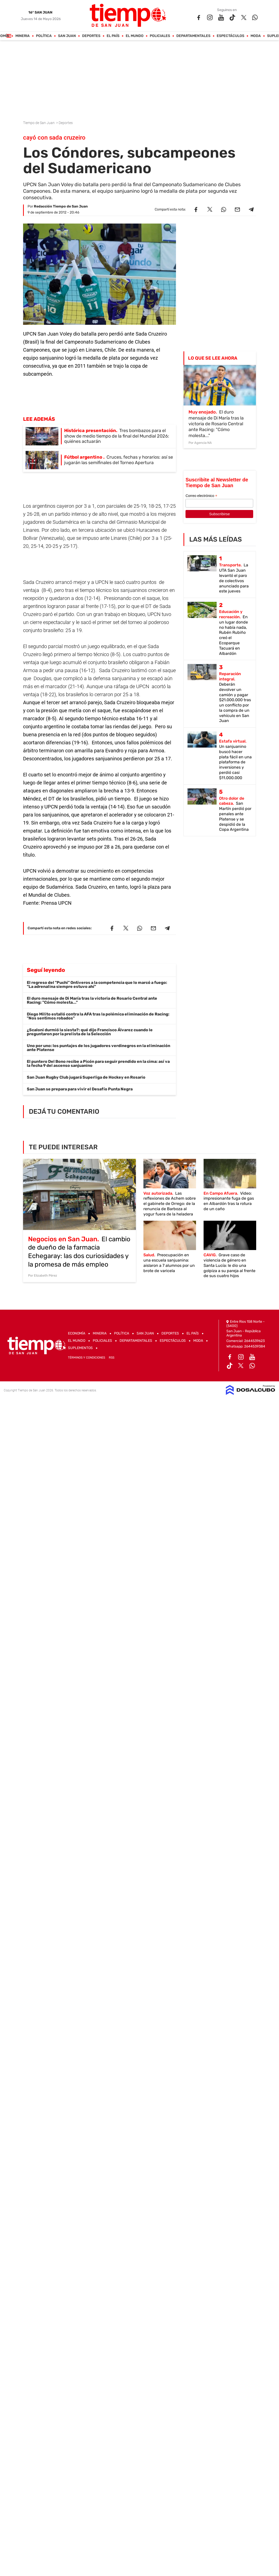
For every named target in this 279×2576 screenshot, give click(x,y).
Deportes (91, 36)
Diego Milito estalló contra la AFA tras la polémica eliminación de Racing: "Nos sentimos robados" (98, 1016)
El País (113, 36)
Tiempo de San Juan (39, 123)
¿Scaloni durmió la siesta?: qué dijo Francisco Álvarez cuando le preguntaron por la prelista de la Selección (90, 1031)
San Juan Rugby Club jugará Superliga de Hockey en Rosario (86, 1077)
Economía (76, 1333)
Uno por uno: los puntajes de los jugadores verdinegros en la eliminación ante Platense (98, 1047)
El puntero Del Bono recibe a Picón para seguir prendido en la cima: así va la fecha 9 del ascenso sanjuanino (98, 1063)
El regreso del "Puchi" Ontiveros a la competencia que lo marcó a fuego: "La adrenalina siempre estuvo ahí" (97, 984)
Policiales (160, 36)
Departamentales (193, 36)
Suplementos (80, 1348)
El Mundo (134, 36)
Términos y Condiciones (86, 1357)
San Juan (67, 36)
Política (44, 36)
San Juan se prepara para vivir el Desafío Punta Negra (80, 1089)
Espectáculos (230, 36)
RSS (111, 1357)
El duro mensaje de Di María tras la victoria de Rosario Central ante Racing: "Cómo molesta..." (92, 1000)
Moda (255, 36)
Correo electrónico (201, 495)
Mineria (22, 36)
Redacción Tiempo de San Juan (61, 206)
